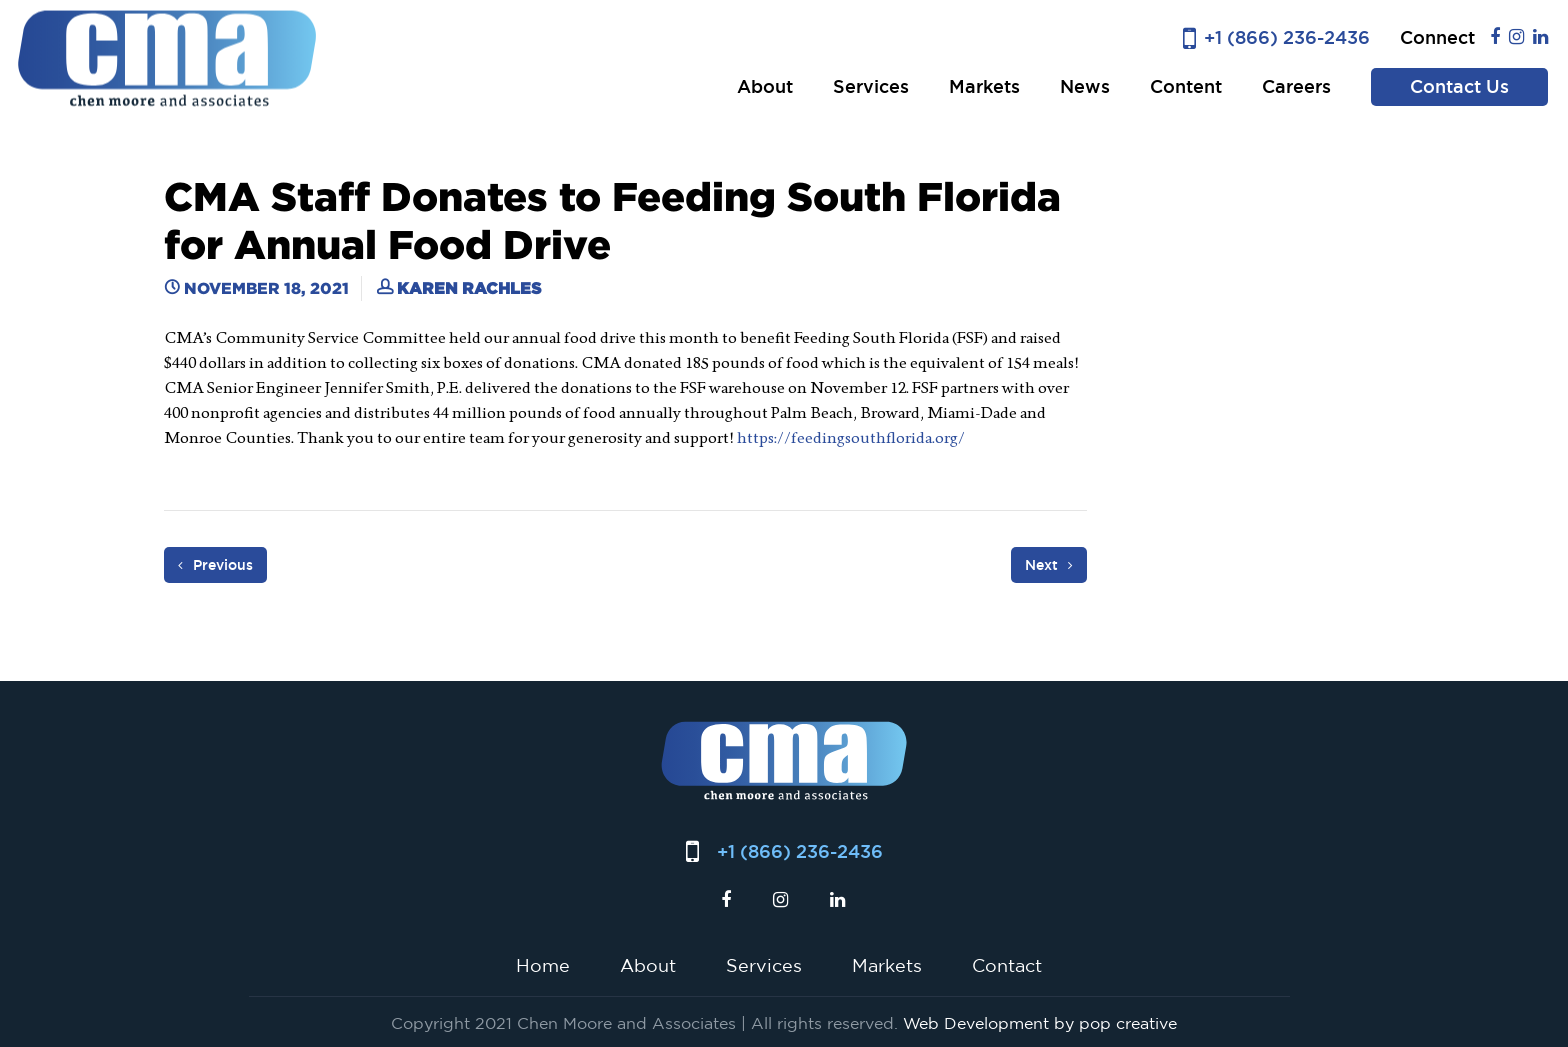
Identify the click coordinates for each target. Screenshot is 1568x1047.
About (765, 86)
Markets (984, 86)
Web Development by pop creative (1040, 1023)
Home (543, 965)
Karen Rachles (469, 288)
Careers (1296, 86)
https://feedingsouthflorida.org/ (851, 437)
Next (1049, 565)
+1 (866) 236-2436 (1287, 37)
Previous (215, 565)
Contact (1007, 965)
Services (871, 86)
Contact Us (1459, 86)
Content (1186, 86)
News (1085, 86)
